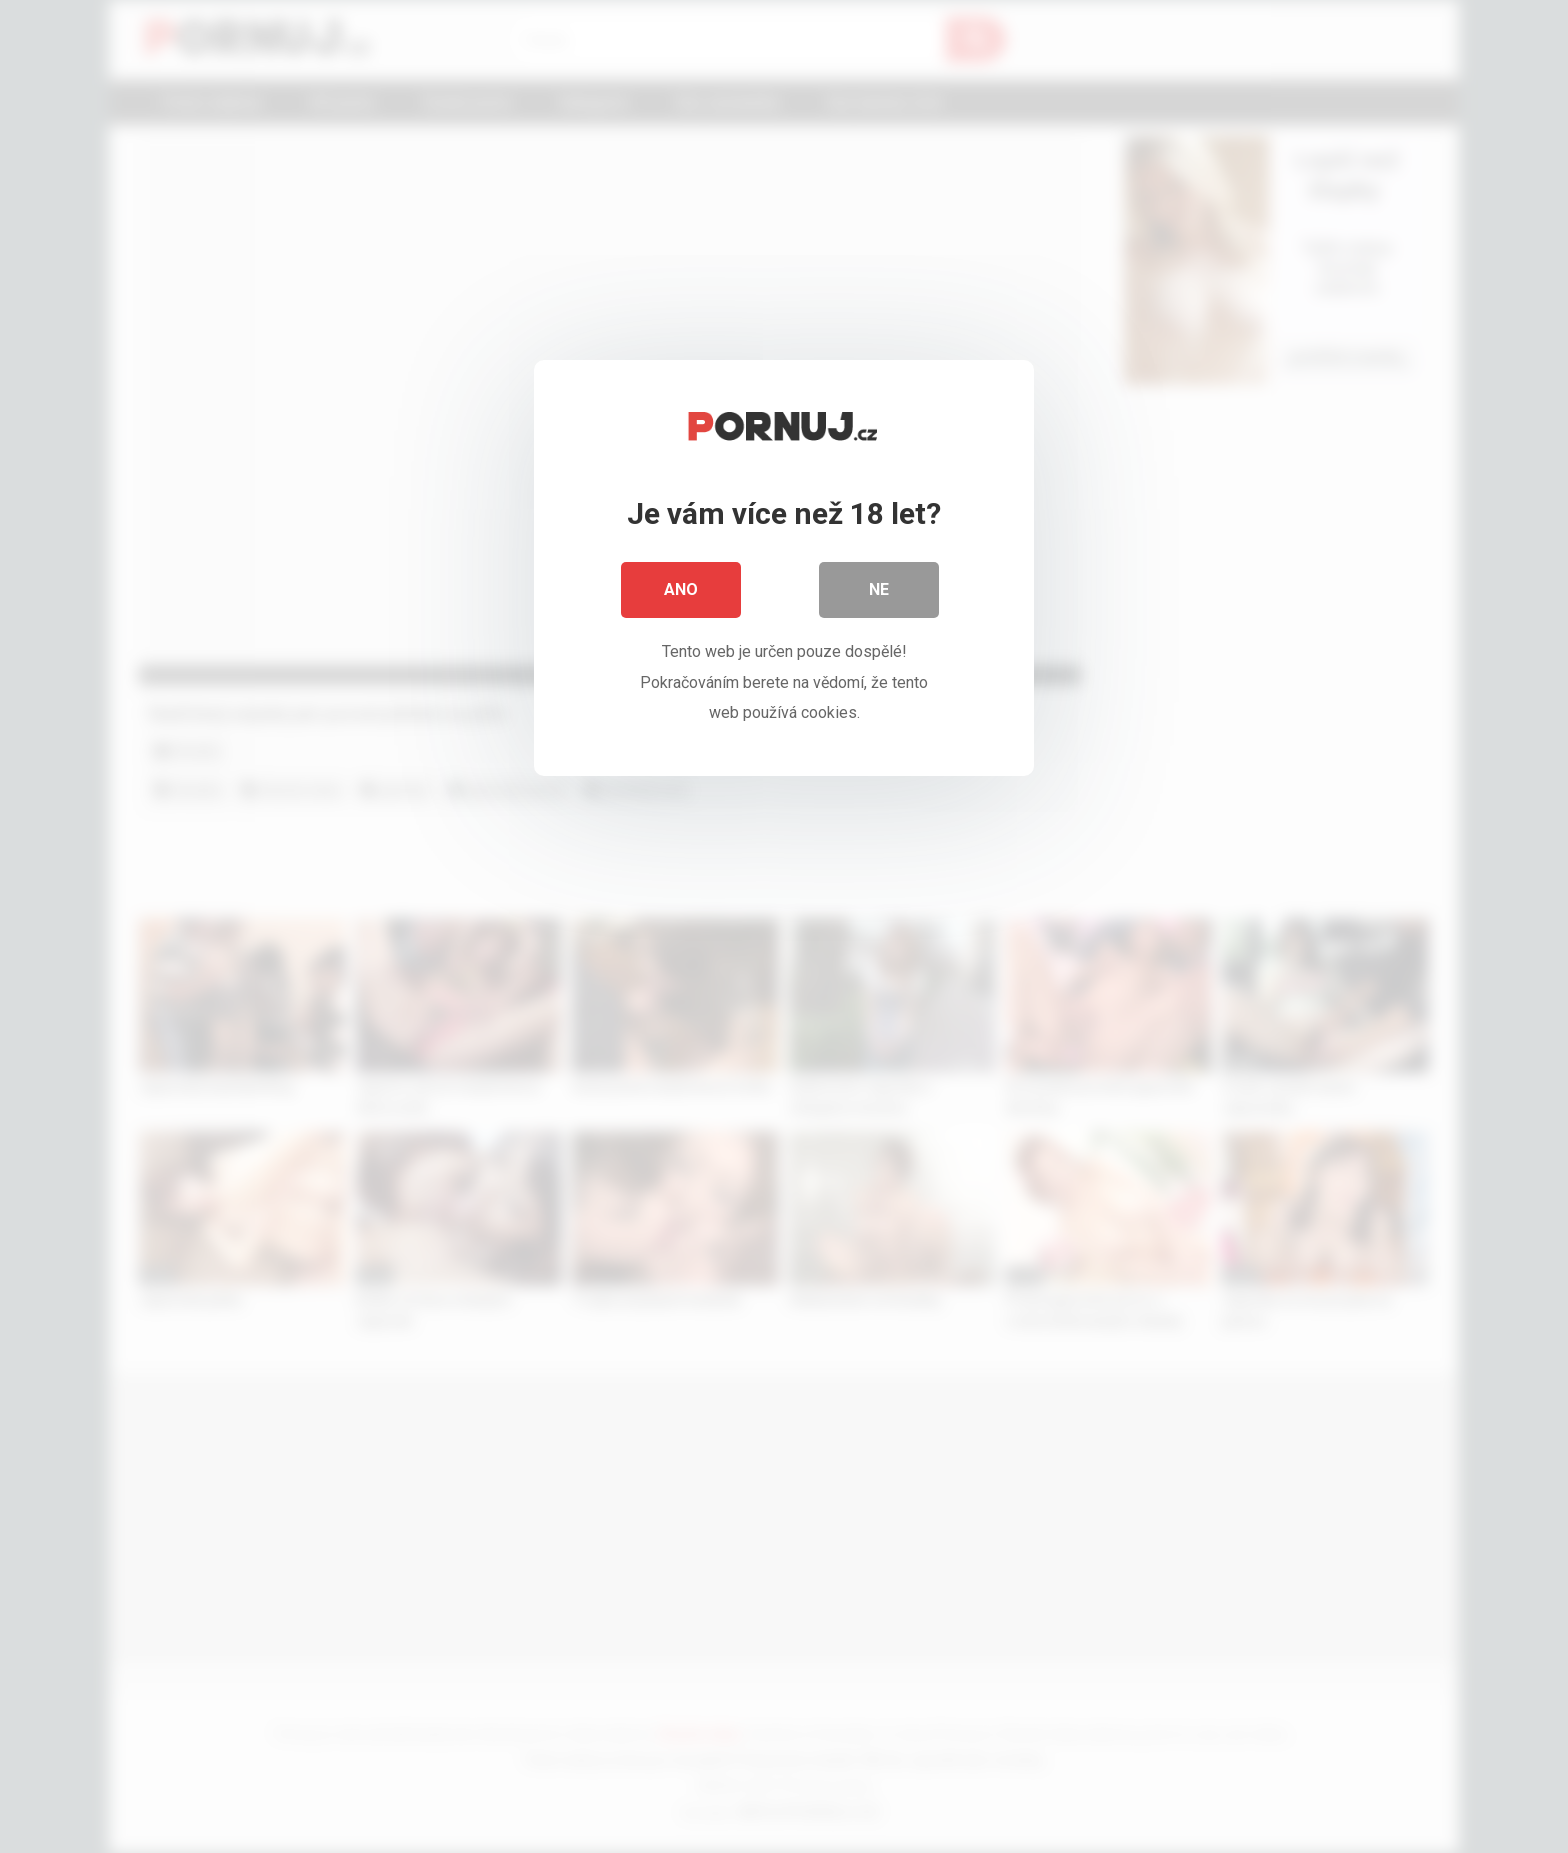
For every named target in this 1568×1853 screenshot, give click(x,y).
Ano (681, 589)
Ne (879, 589)
